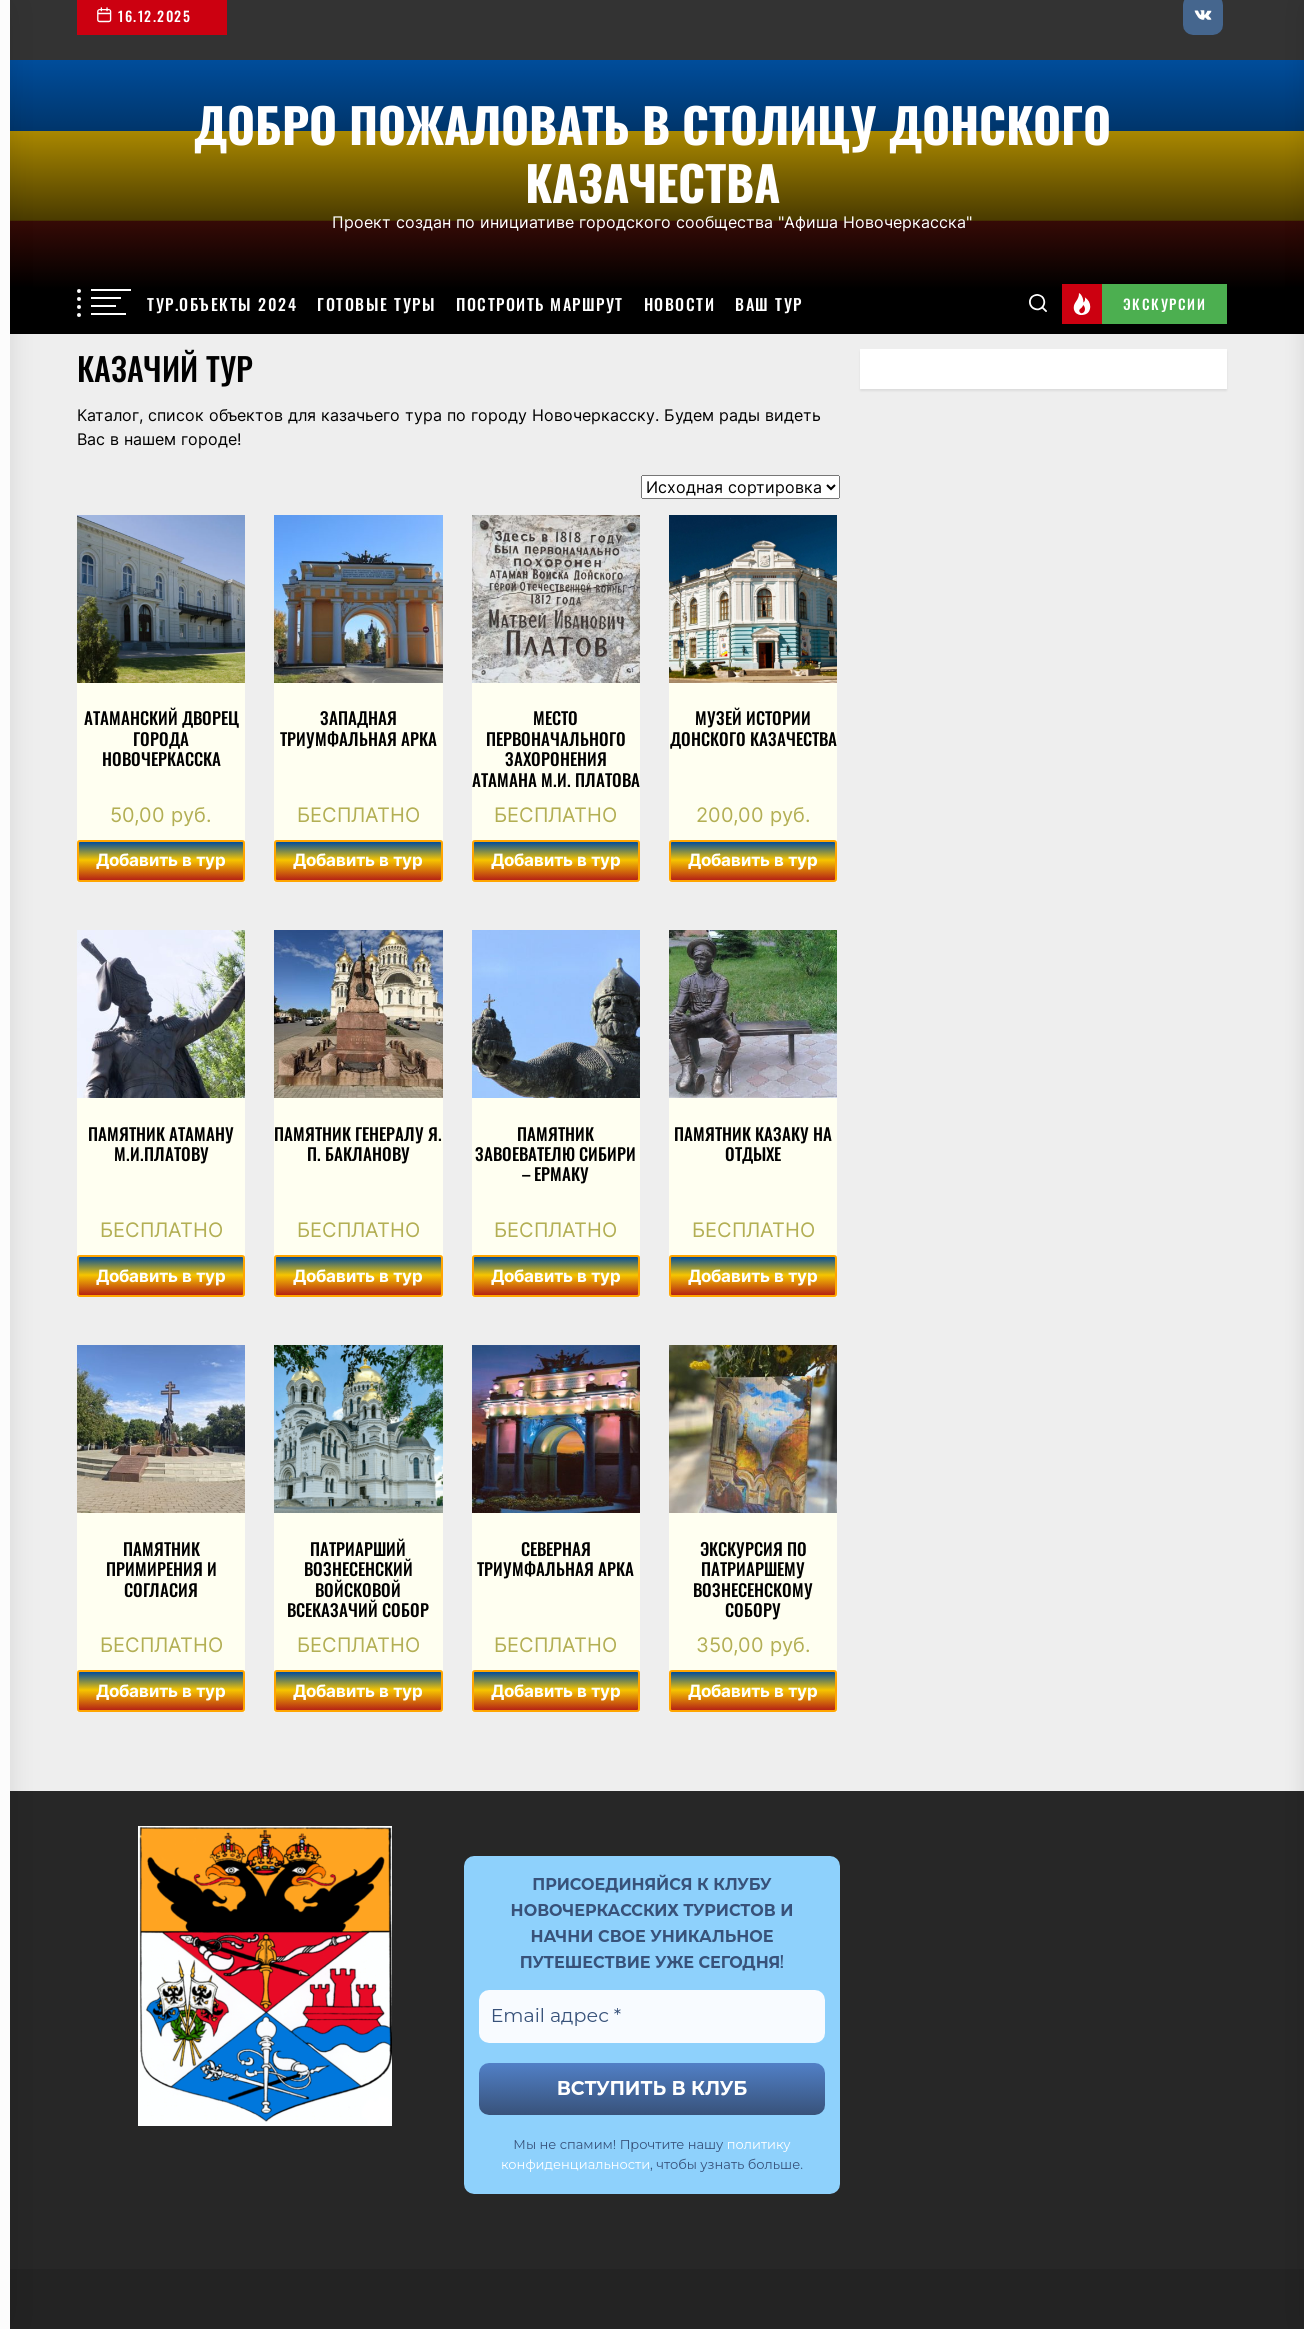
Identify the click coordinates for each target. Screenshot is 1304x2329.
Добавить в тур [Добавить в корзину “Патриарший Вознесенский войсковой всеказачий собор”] (358, 1691)
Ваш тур (769, 304)
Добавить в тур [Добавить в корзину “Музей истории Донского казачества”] (753, 860)
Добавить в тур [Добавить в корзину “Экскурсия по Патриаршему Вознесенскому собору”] (753, 1691)
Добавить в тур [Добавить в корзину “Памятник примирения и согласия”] (161, 1691)
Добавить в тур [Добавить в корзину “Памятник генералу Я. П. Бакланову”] (358, 1276)
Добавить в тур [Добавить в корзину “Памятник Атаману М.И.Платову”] (161, 1276)
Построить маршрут (540, 304)
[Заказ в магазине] (740, 487)
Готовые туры (376, 304)
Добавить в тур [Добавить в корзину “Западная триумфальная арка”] (358, 860)
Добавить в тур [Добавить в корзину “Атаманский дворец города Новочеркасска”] (161, 860)
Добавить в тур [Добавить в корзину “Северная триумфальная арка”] (556, 1691)
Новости (680, 304)
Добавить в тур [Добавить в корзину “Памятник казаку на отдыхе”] (753, 1276)
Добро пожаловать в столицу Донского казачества (652, 149)
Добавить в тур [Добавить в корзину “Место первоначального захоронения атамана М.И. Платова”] (556, 860)
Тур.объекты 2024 (222, 304)
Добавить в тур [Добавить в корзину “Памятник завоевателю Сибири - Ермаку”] (556, 1276)
